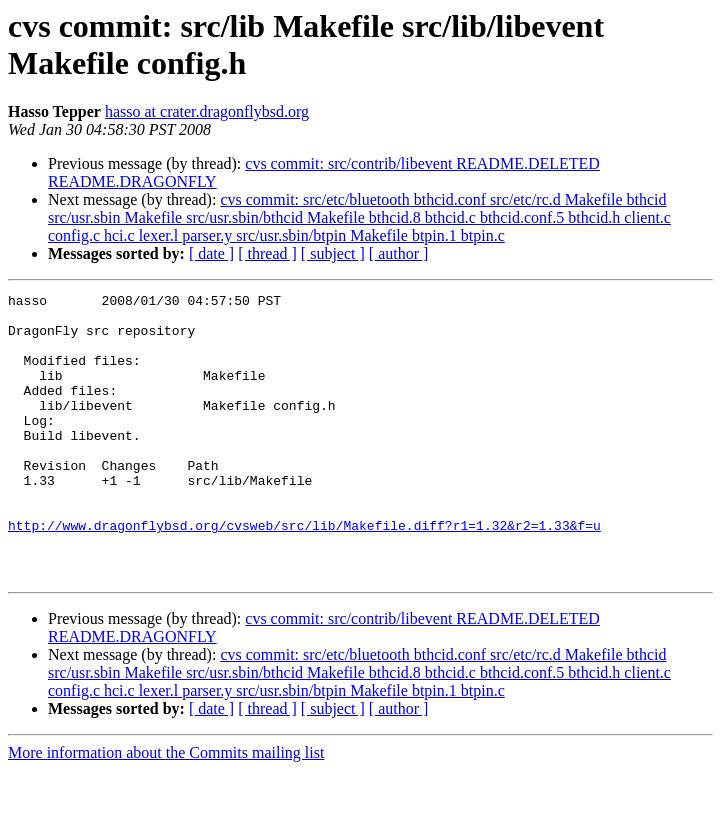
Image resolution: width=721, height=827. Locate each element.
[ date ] (211, 253)
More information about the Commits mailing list (166, 809)
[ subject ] (333, 253)
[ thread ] (267, 253)
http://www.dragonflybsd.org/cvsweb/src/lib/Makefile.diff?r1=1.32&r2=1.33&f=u (304, 573)
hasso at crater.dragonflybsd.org (207, 111)
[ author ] (399, 253)
